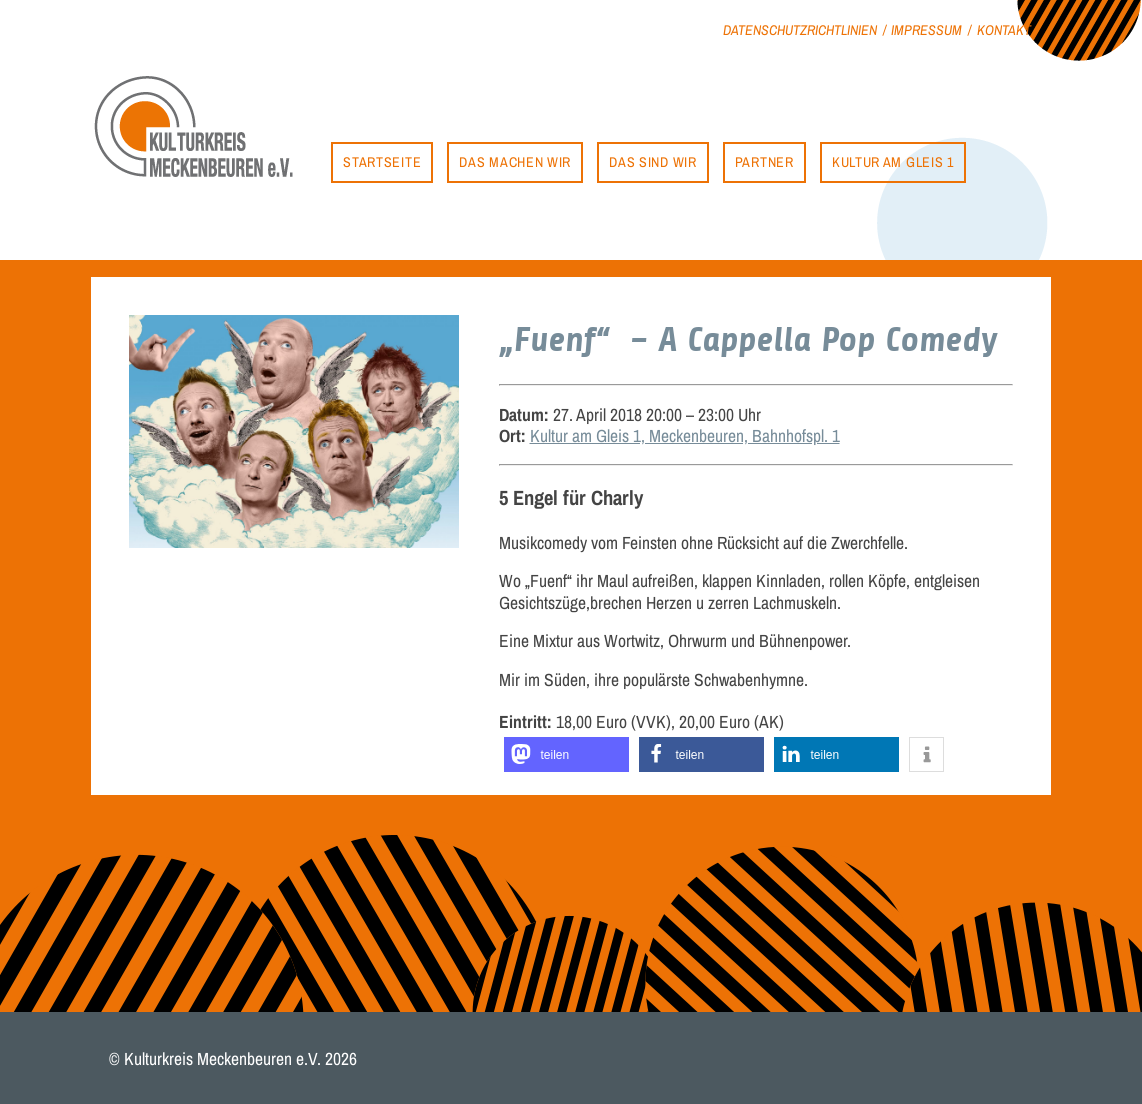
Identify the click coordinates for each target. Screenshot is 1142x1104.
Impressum (926, 29)
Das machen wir (515, 161)
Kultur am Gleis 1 (893, 161)
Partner (764, 161)
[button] (566, 754)
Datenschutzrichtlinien (800, 29)
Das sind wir (652, 161)
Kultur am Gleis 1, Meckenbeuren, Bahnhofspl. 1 (685, 435)
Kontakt (1004, 29)
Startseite (382, 161)
